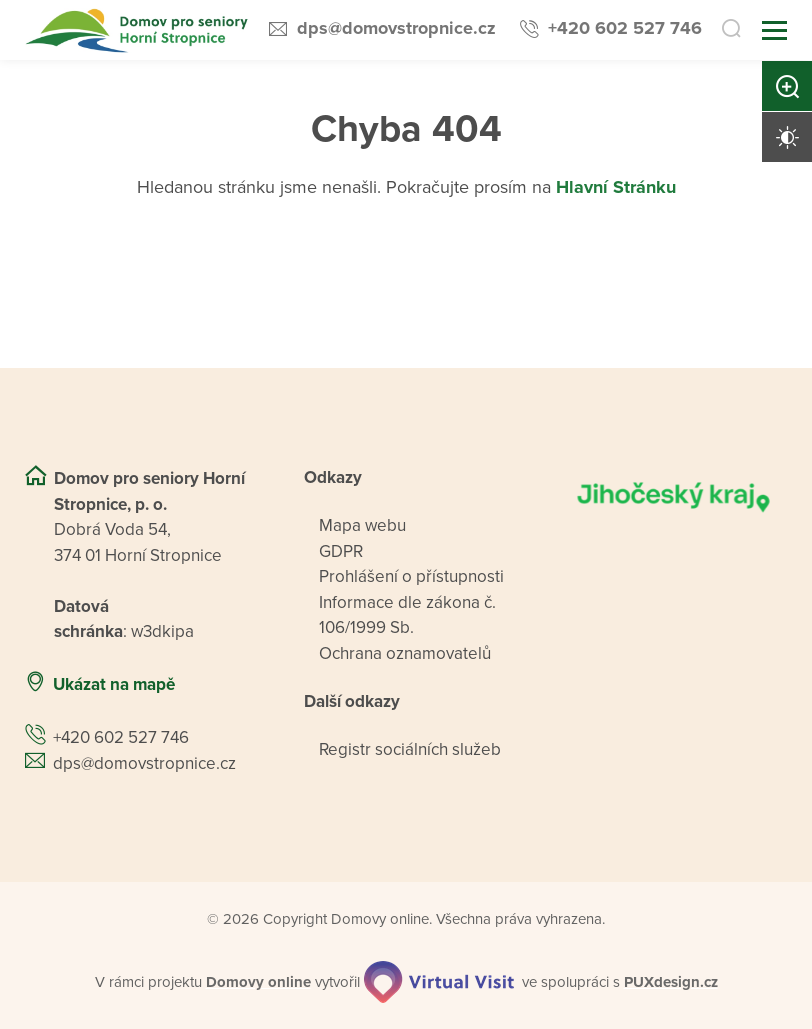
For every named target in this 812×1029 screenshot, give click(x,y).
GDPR (341, 551)
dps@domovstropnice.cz (396, 28)
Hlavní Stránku (616, 187)
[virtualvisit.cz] (439, 982)
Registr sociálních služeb (410, 749)
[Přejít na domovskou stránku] (138, 30)
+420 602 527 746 (625, 28)
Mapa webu (362, 525)
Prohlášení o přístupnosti (411, 576)
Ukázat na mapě (114, 684)
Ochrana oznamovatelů (405, 653)
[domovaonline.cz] (258, 982)
